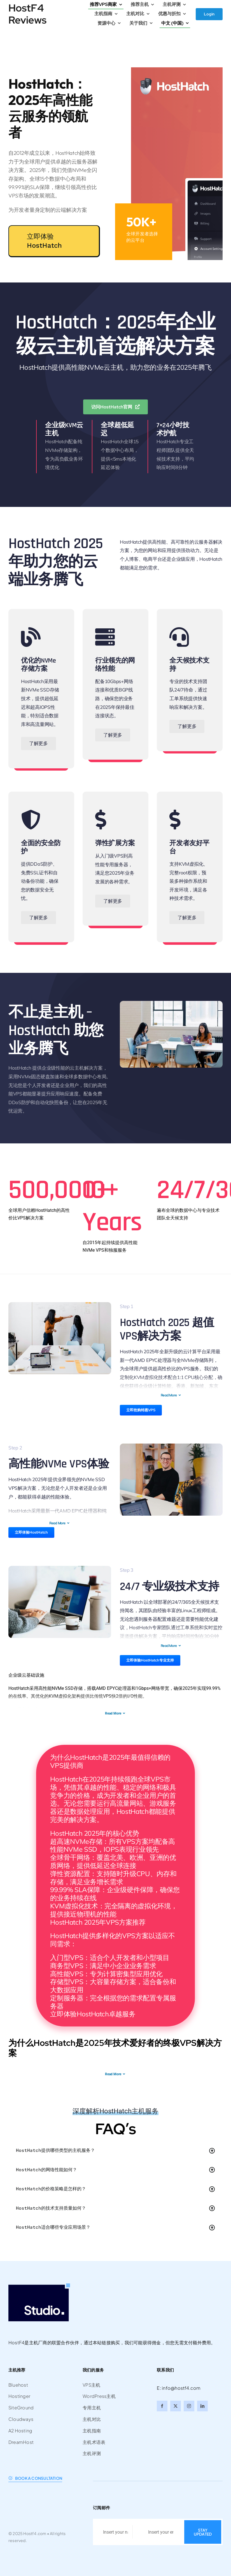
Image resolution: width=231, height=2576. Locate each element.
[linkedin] (202, 2406)
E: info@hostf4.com (178, 2388)
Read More (171, 1395)
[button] (115, 2150)
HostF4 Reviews (27, 14)
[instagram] (189, 2406)
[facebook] (162, 2406)
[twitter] (175, 2406)
